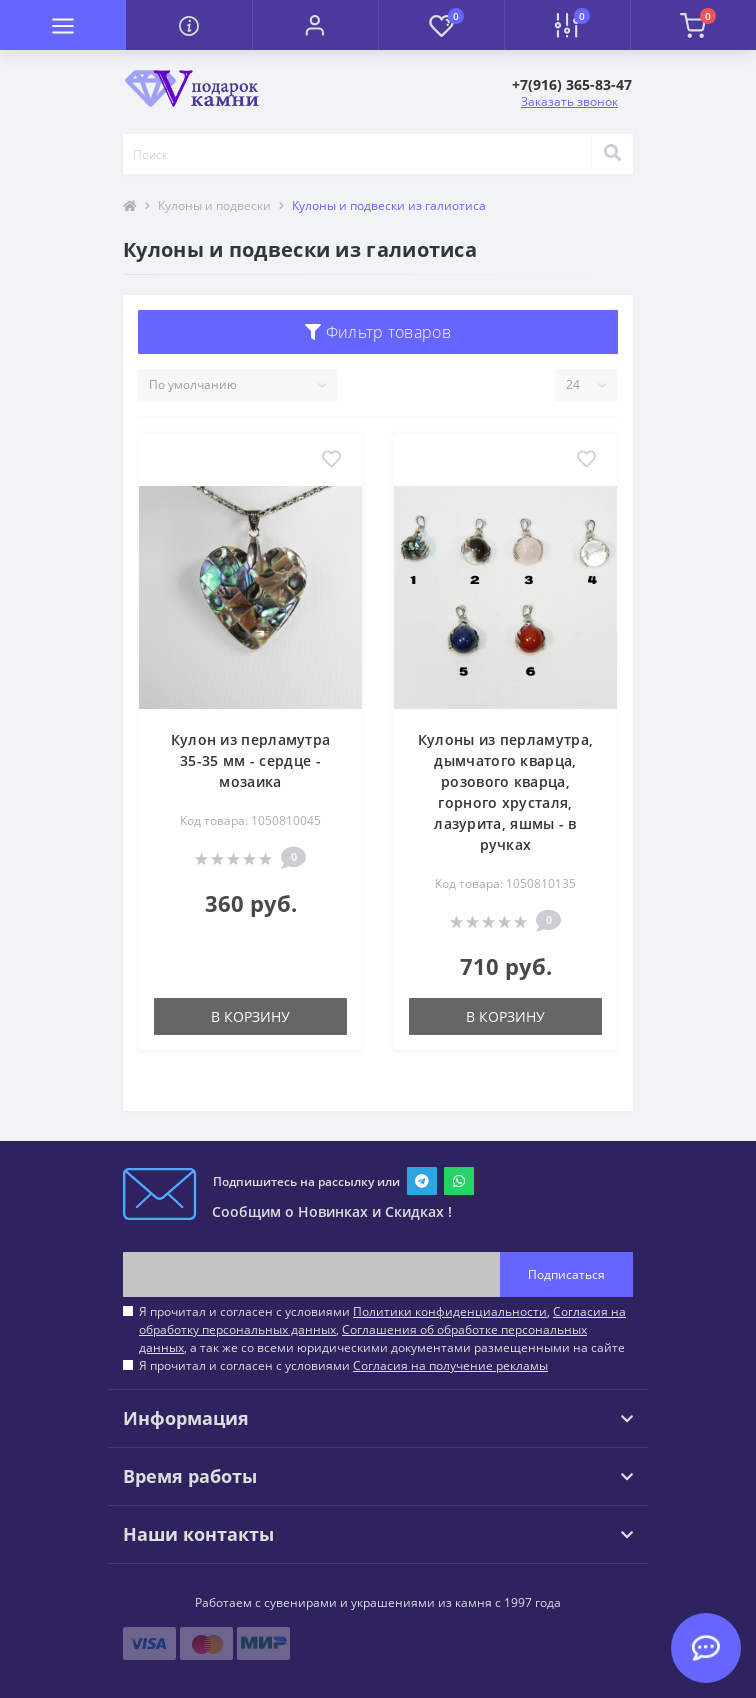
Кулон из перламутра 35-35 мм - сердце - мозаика (251, 760)
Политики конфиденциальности (450, 1311)
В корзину (250, 1016)
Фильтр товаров (378, 332)
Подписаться (566, 1274)
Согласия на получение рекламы (450, 1365)
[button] (315, 25)
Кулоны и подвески (214, 205)
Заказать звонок (569, 101)
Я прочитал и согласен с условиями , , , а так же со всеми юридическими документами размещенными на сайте (382, 1329)
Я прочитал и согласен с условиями (343, 1365)
